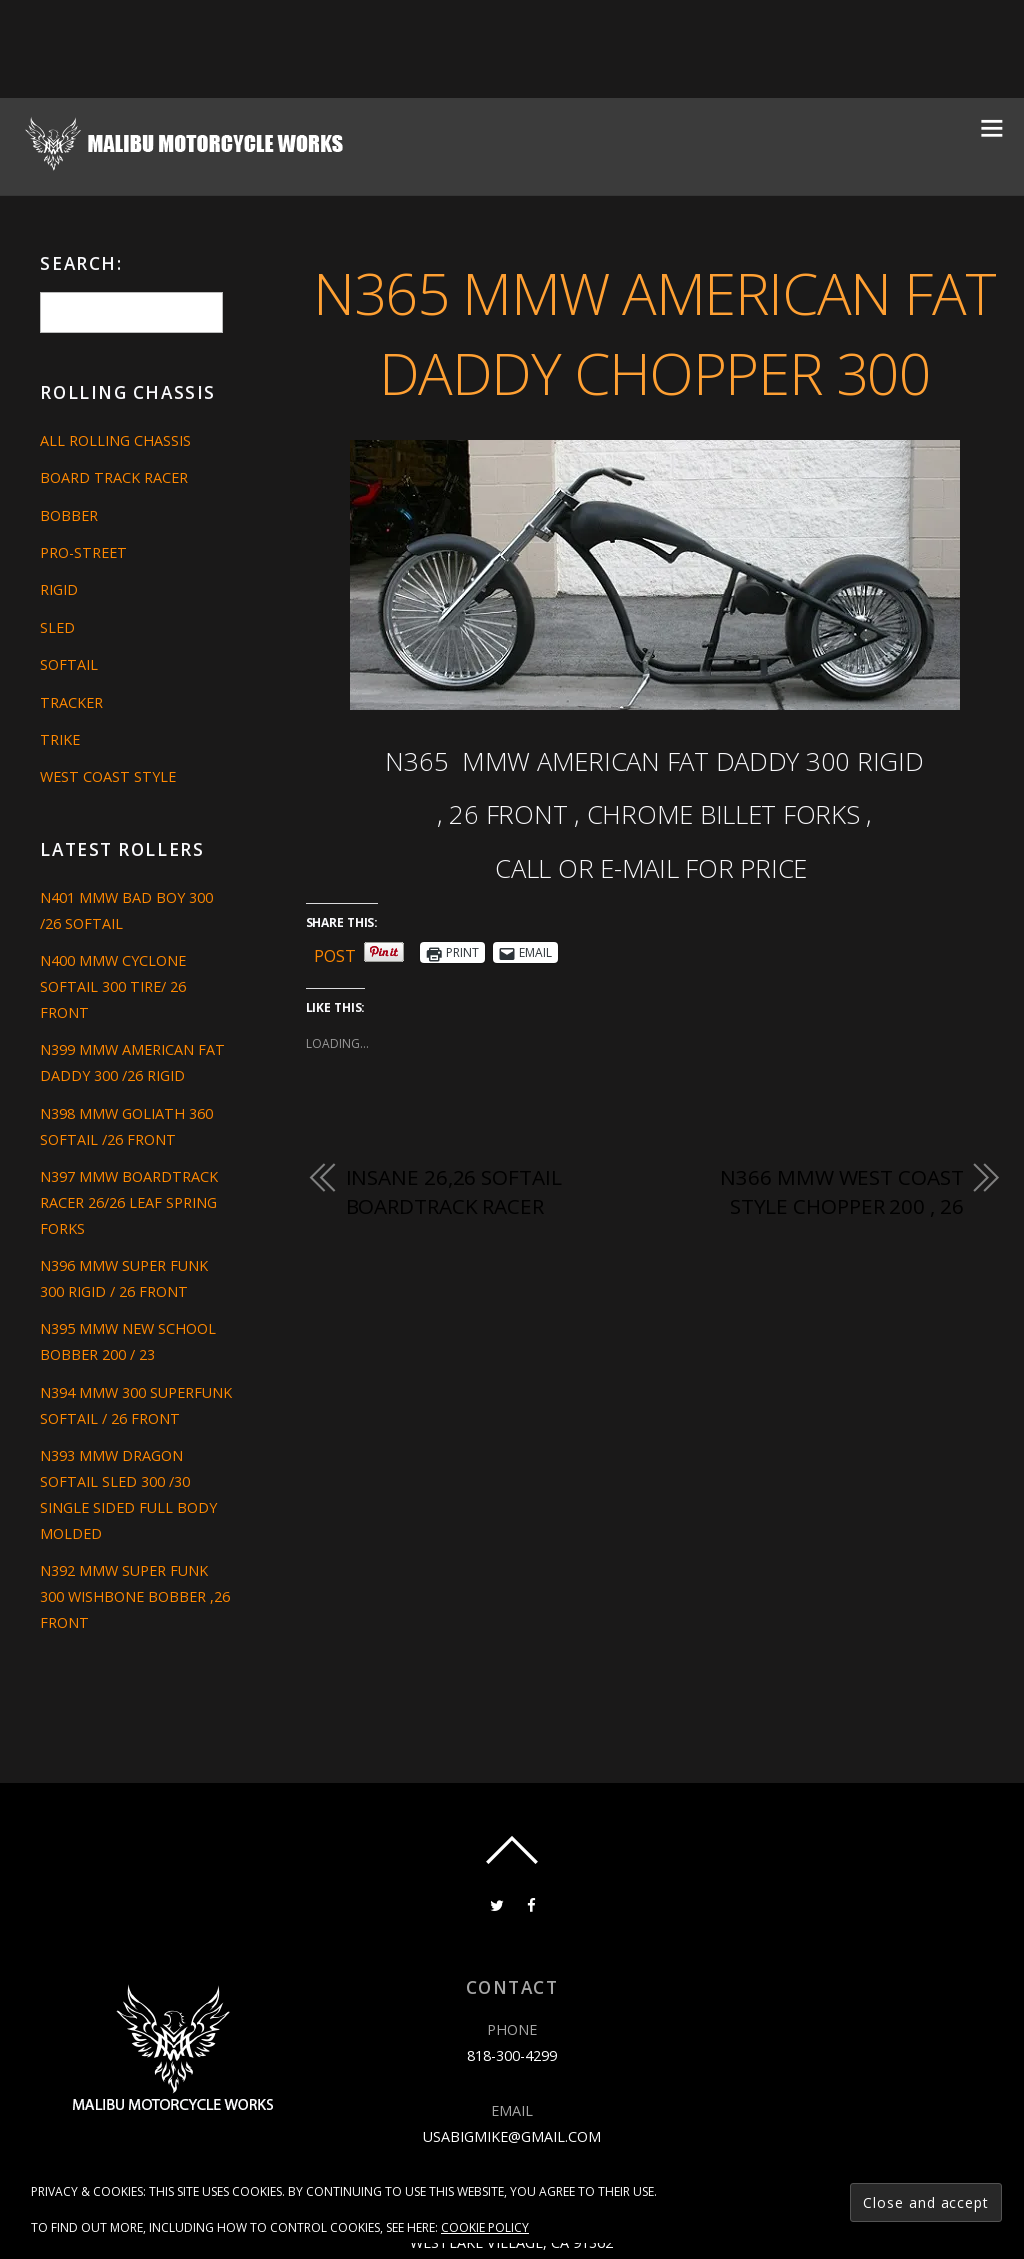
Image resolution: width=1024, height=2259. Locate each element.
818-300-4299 (512, 2055)
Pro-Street (83, 552)
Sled (57, 627)
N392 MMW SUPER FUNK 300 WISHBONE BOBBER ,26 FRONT (135, 1596)
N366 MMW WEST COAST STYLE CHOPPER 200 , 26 (841, 1192)
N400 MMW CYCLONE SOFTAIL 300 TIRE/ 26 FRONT (113, 986)
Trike (60, 739)
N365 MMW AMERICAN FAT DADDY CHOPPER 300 (654, 333)
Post (335, 952)
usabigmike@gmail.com (512, 2136)
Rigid (59, 589)
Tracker (71, 702)
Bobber (69, 515)
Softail (69, 664)
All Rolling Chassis (115, 440)
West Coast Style (108, 776)
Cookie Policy (485, 2227)
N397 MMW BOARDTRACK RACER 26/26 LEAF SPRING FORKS (129, 1202)
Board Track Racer (114, 477)
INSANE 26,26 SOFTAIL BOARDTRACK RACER (454, 1192)
